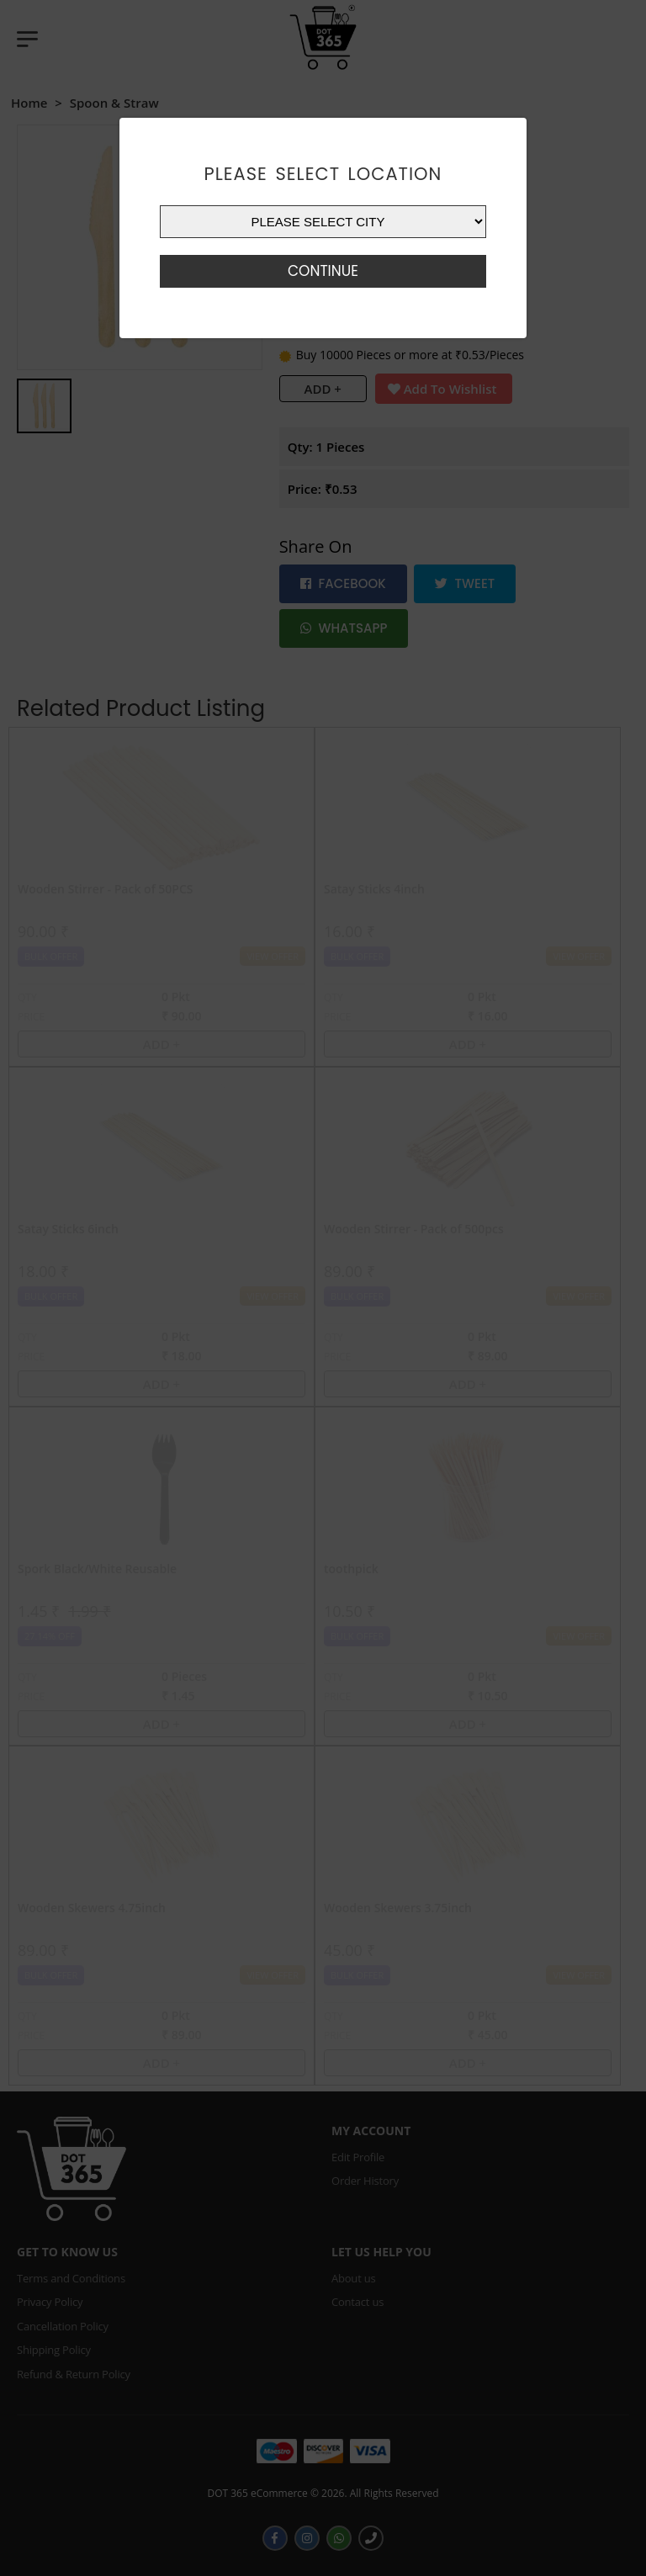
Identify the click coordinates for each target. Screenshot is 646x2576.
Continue (323, 271)
